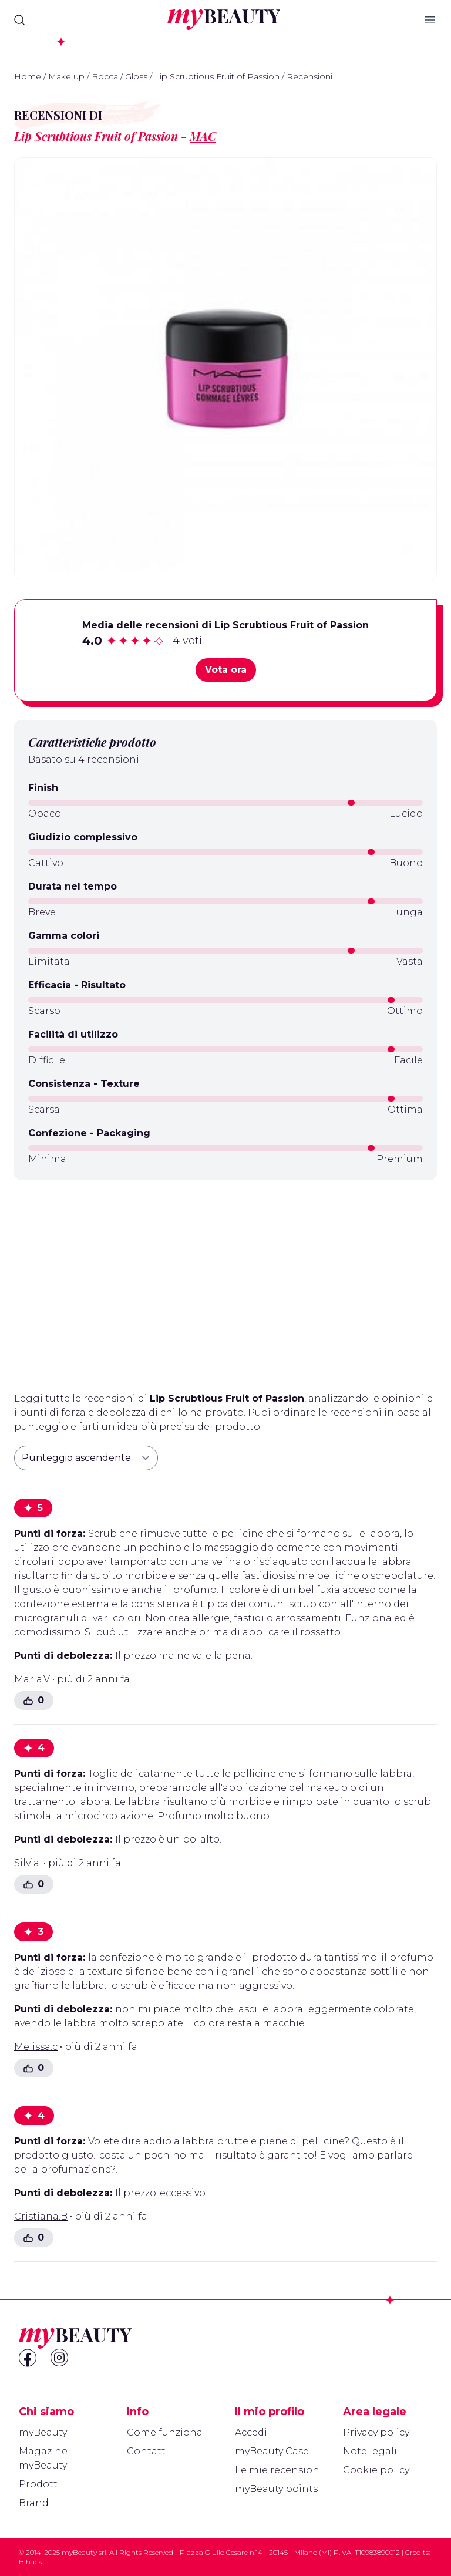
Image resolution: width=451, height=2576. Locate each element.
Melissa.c (36, 2046)
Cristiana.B (41, 2216)
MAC (203, 136)
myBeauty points (276, 2488)
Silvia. (28, 1862)
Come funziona (165, 2432)
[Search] (19, 20)
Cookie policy (376, 2470)
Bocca (105, 76)
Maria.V (32, 1679)
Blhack (30, 2561)
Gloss (136, 76)
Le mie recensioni (278, 2470)
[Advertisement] (225, 1281)
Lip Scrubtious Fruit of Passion (217, 76)
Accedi (251, 2432)
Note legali (370, 2451)
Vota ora (226, 669)
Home (27, 76)
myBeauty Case (272, 2451)
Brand (34, 2502)
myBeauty (43, 2432)
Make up (66, 76)
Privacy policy (376, 2432)
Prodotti (39, 2484)
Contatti (148, 2451)
